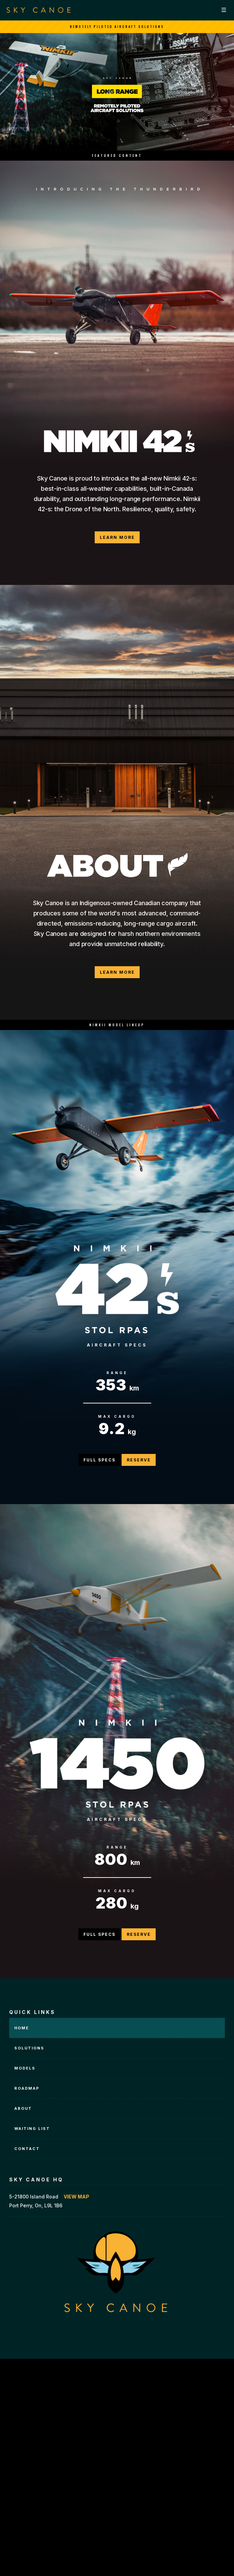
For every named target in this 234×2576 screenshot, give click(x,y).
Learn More (117, 537)
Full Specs (99, 1459)
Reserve (139, 1459)
